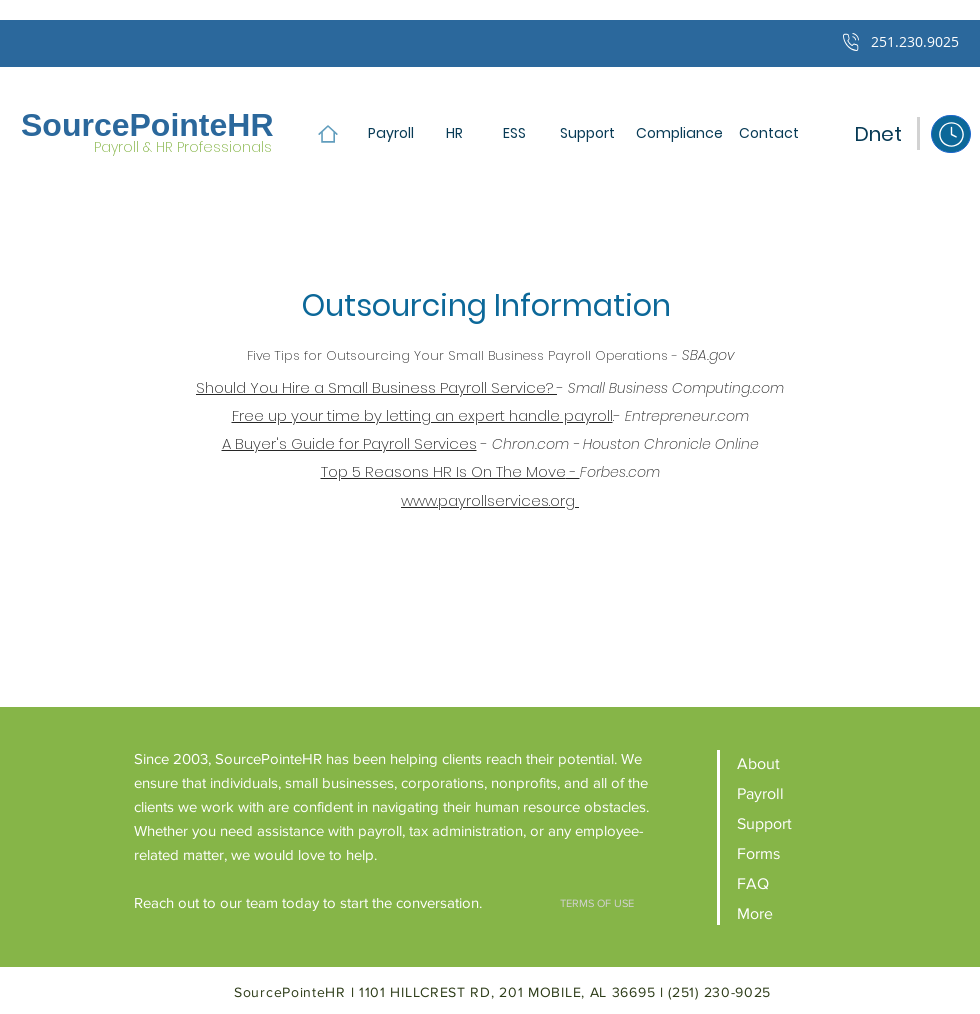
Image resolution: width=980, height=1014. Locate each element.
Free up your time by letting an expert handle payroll (422, 415)
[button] (768, 133)
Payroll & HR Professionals (183, 147)
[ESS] (514, 133)
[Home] (327, 133)
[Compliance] (679, 133)
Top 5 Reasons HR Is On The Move (443, 471)
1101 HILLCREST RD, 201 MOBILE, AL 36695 (509, 992)
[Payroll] (391, 133)
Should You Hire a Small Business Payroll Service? (376, 387)
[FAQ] (791, 883)
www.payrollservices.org (490, 500)
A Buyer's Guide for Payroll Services (349, 443)
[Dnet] (878, 133)
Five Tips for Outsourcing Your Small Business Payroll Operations (457, 355)
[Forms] (791, 853)
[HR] (454, 133)
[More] (791, 913)
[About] (791, 763)
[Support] (587, 133)
